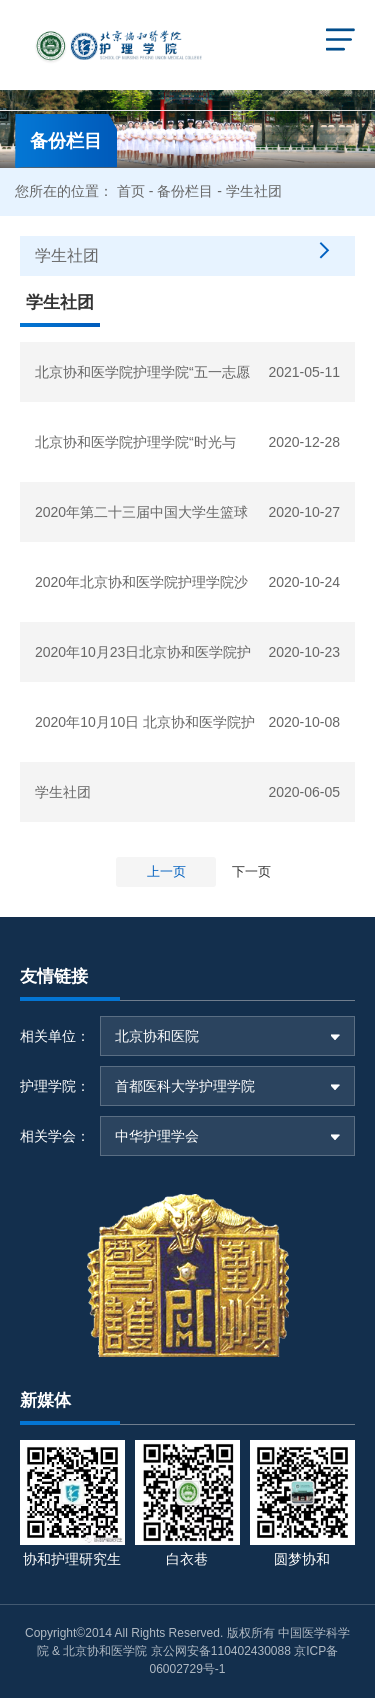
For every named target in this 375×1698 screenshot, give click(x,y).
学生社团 (63, 792)
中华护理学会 (157, 1136)
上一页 (166, 871)
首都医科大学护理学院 (185, 1086)
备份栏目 (185, 191)
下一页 (251, 871)
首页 (131, 191)
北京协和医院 (157, 1036)
